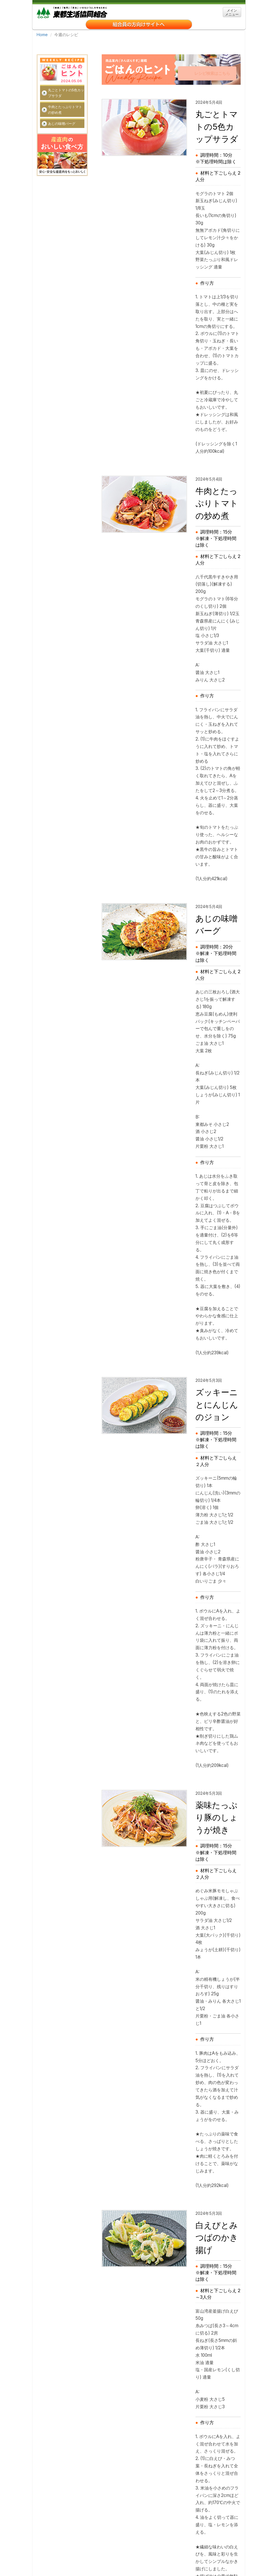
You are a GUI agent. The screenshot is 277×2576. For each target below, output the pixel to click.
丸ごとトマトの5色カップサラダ (66, 79)
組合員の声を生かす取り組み (196, 2556)
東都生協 (72, 11)
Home (42, 34)
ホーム (48, 2540)
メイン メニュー (232, 12)
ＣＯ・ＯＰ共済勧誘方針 (142, 2556)
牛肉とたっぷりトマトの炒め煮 (65, 95)
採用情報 (109, 2540)
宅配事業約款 (162, 2548)
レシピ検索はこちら (208, 58)
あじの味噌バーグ (61, 109)
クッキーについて (57, 2548)
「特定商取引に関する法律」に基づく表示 (78, 2556)
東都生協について (78, 2540)
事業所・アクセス (140, 2540)
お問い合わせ (131, 2548)
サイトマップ (203, 2540)
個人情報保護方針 (96, 2548)
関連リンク (173, 2540)
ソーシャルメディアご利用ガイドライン (76, 2564)
